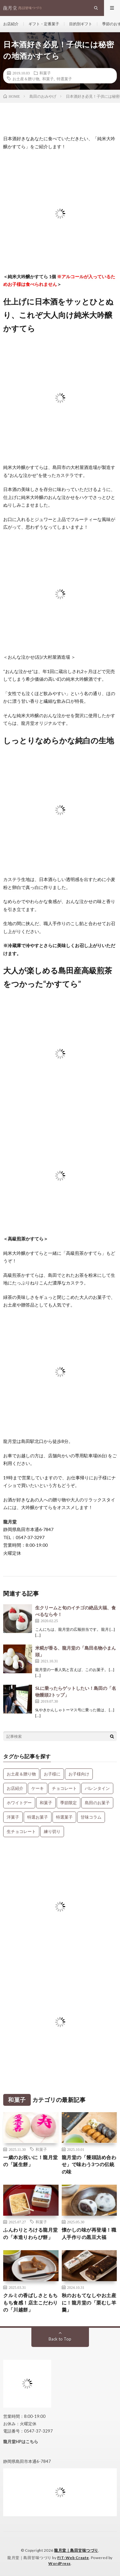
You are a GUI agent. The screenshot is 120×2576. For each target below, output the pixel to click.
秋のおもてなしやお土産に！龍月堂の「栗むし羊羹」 (89, 2302)
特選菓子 (64, 78)
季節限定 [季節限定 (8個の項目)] (68, 1802)
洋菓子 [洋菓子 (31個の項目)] (13, 1817)
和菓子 (45, 73)
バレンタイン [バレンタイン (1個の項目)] (97, 1788)
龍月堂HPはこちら (20, 2441)
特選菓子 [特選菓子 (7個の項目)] (64, 1817)
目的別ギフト (80, 23)
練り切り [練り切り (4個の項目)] (52, 1831)
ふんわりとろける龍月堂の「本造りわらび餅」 (30, 2233)
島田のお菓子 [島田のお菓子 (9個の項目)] (97, 1802)
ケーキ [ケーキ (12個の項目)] (37, 1788)
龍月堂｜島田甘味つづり (76, 2550)
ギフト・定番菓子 (43, 23)
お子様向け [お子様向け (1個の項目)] (78, 1773)
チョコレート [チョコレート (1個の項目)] (64, 1788)
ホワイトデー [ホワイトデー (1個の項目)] (19, 1802)
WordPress (59, 2563)
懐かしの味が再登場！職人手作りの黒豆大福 (89, 2233)
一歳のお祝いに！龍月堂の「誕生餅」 (30, 2160)
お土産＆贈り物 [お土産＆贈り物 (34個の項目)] (21, 1773)
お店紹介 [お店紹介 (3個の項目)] (15, 1788)
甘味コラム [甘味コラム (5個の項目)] (91, 1817)
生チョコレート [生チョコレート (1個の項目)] (21, 1831)
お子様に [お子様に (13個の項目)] (52, 1773)
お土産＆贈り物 (25, 78)
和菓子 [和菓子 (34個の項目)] (46, 1802)
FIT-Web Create (73, 2557)
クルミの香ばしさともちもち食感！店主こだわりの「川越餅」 (30, 2302)
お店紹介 (11, 23)
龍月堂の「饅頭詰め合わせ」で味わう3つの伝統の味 (89, 2164)
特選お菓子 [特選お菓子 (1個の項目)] (37, 1817)
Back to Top (60, 2339)
